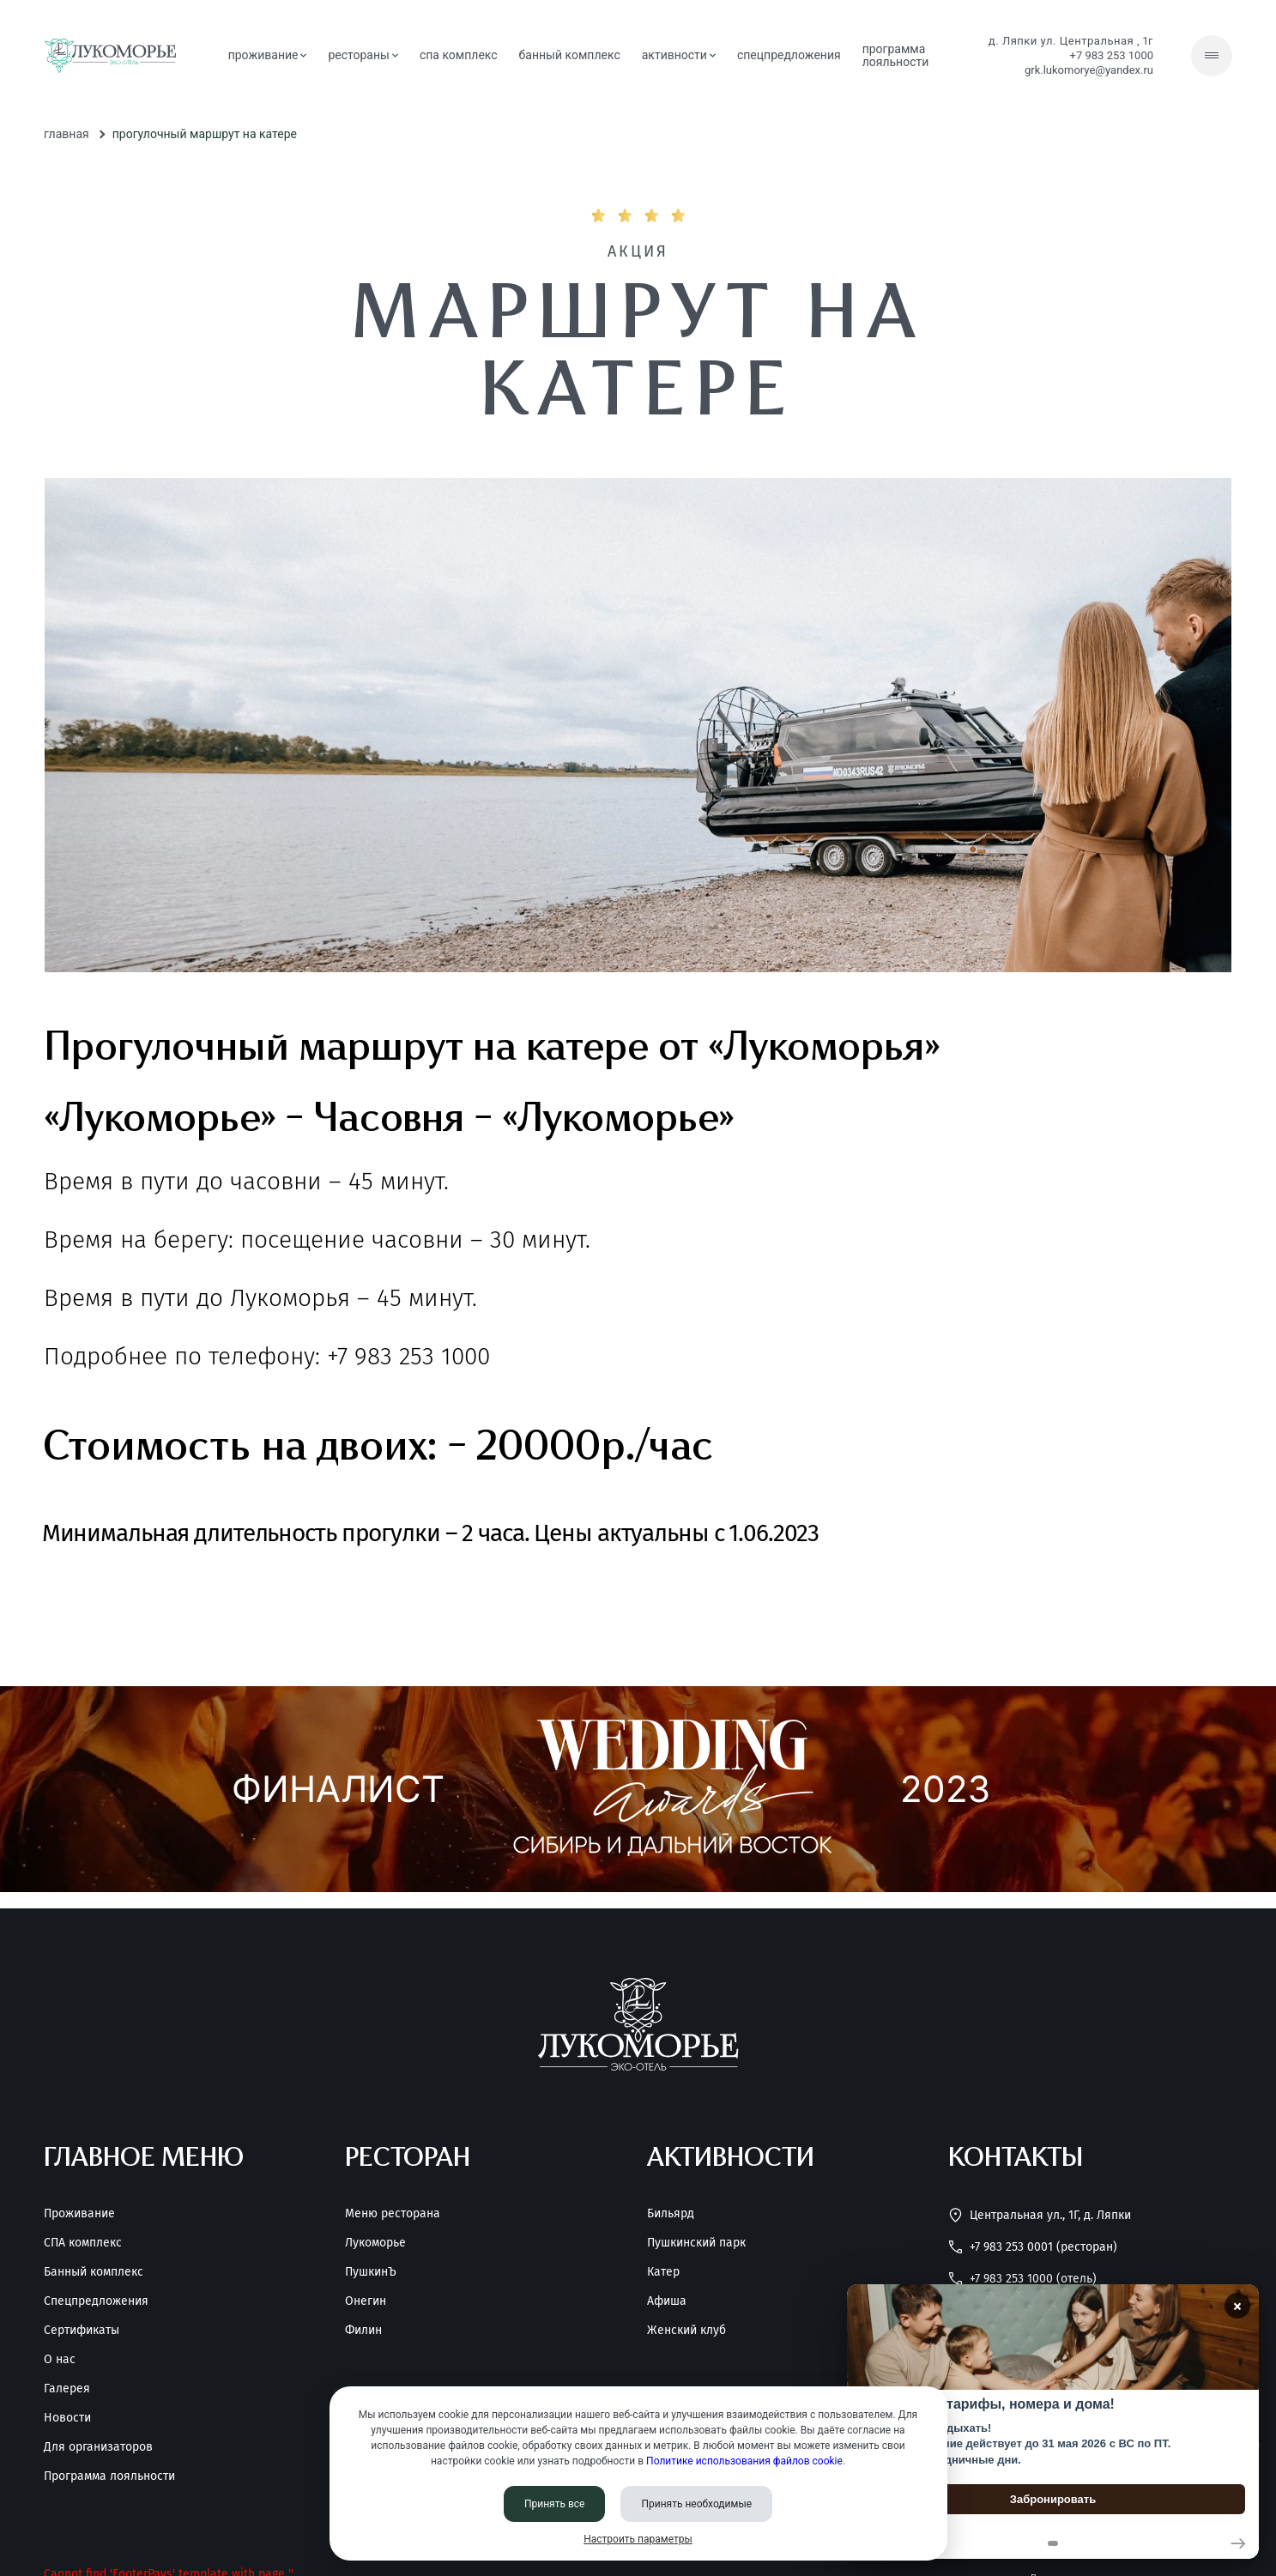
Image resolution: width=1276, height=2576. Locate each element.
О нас (60, 2360)
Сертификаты (81, 2331)
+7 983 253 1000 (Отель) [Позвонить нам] (1022, 2278)
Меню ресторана (392, 2214)
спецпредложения (789, 55)
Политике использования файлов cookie (744, 2461)
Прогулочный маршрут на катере (204, 134)
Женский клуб (686, 2331)
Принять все (554, 2504)
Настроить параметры (638, 2539)
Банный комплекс (93, 2272)
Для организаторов (98, 2447)
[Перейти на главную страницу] (110, 56)
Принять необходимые (696, 2504)
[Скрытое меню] (1211, 55)
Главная (66, 134)
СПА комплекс (459, 55)
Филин (363, 2331)
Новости (67, 2418)
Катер (663, 2272)
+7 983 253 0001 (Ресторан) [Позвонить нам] (1032, 2247)
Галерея (67, 2389)
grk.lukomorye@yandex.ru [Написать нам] (1089, 69)
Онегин (365, 2301)
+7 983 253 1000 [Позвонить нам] (1111, 55)
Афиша (666, 2301)
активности (679, 55)
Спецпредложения (96, 2301)
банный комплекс (569, 55)
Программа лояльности (109, 2476)
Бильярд (670, 2214)
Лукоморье (375, 2243)
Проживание (79, 2214)
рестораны (362, 55)
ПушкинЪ (370, 2272)
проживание (267, 55)
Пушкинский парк (696, 2243)
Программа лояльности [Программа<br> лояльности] (895, 55)
